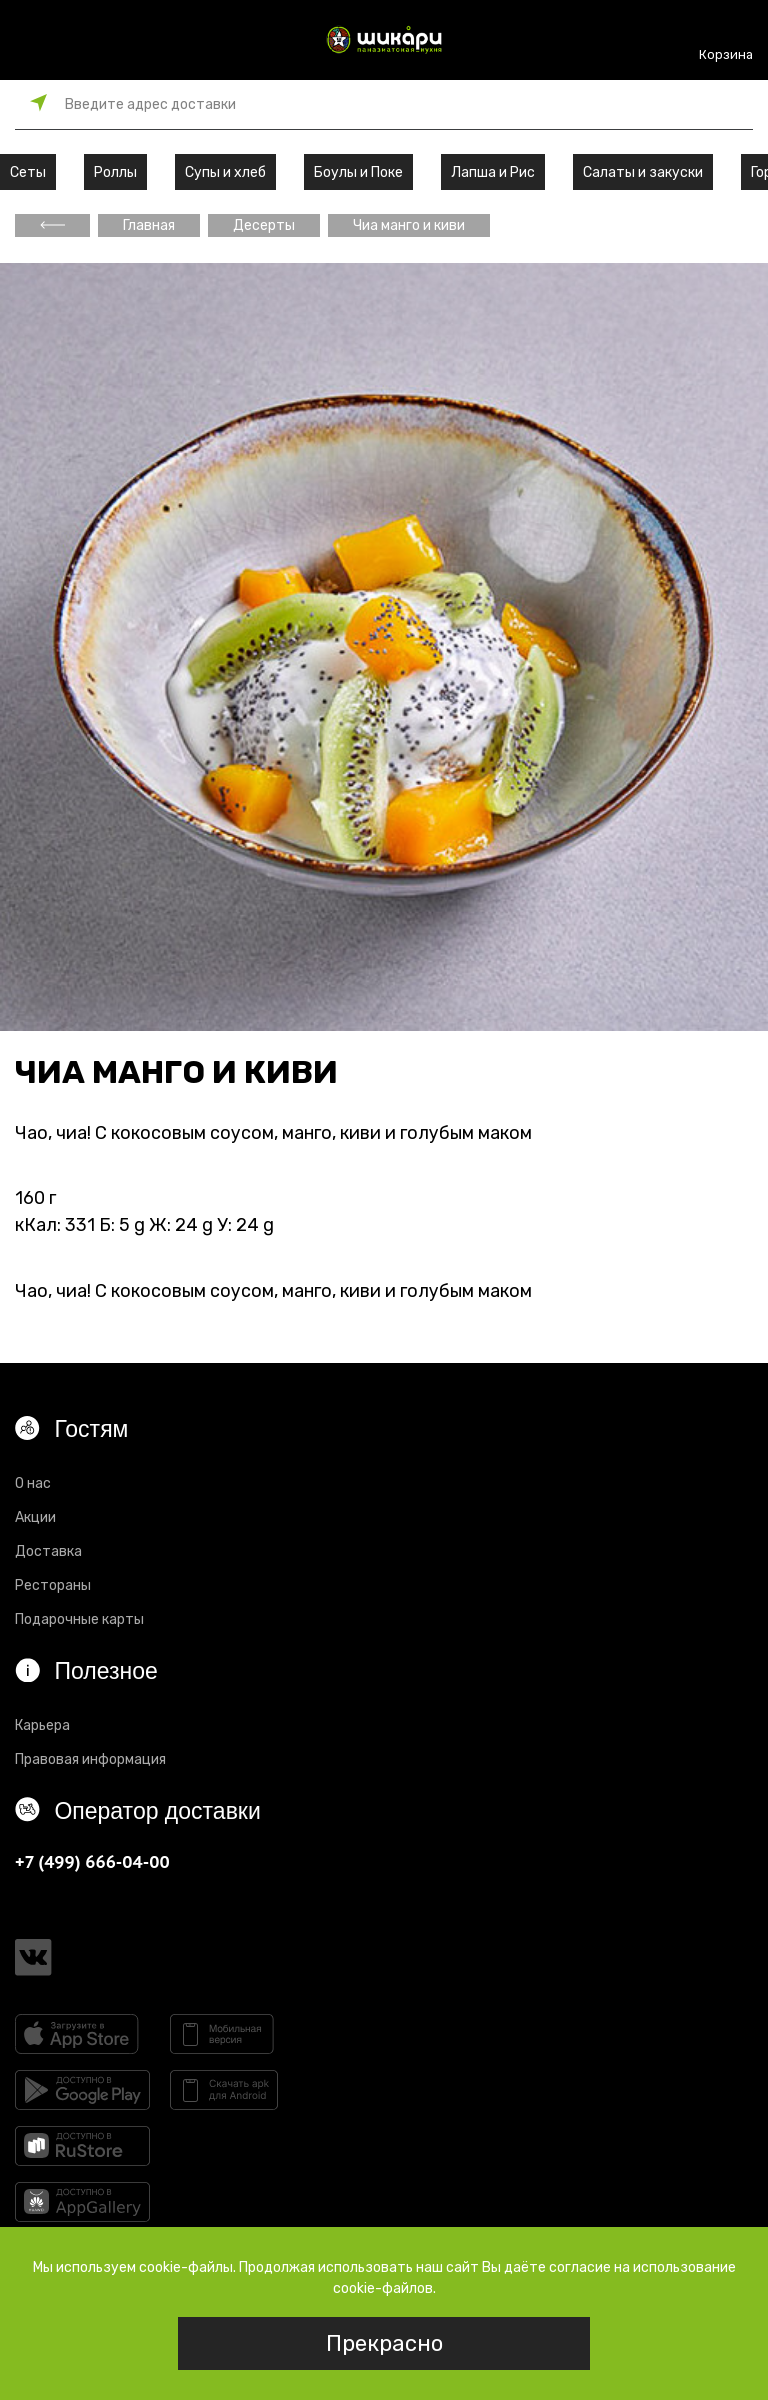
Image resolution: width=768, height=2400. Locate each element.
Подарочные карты (79, 1619)
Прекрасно (384, 2343)
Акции (35, 1517)
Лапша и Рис (493, 172)
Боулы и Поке (358, 172)
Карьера (42, 1725)
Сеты (28, 172)
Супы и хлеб (225, 172)
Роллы (115, 172)
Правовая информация (90, 1759)
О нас (33, 1483)
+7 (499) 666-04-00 (92, 1861)
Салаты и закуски (643, 172)
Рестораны (53, 1585)
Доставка (48, 1551)
